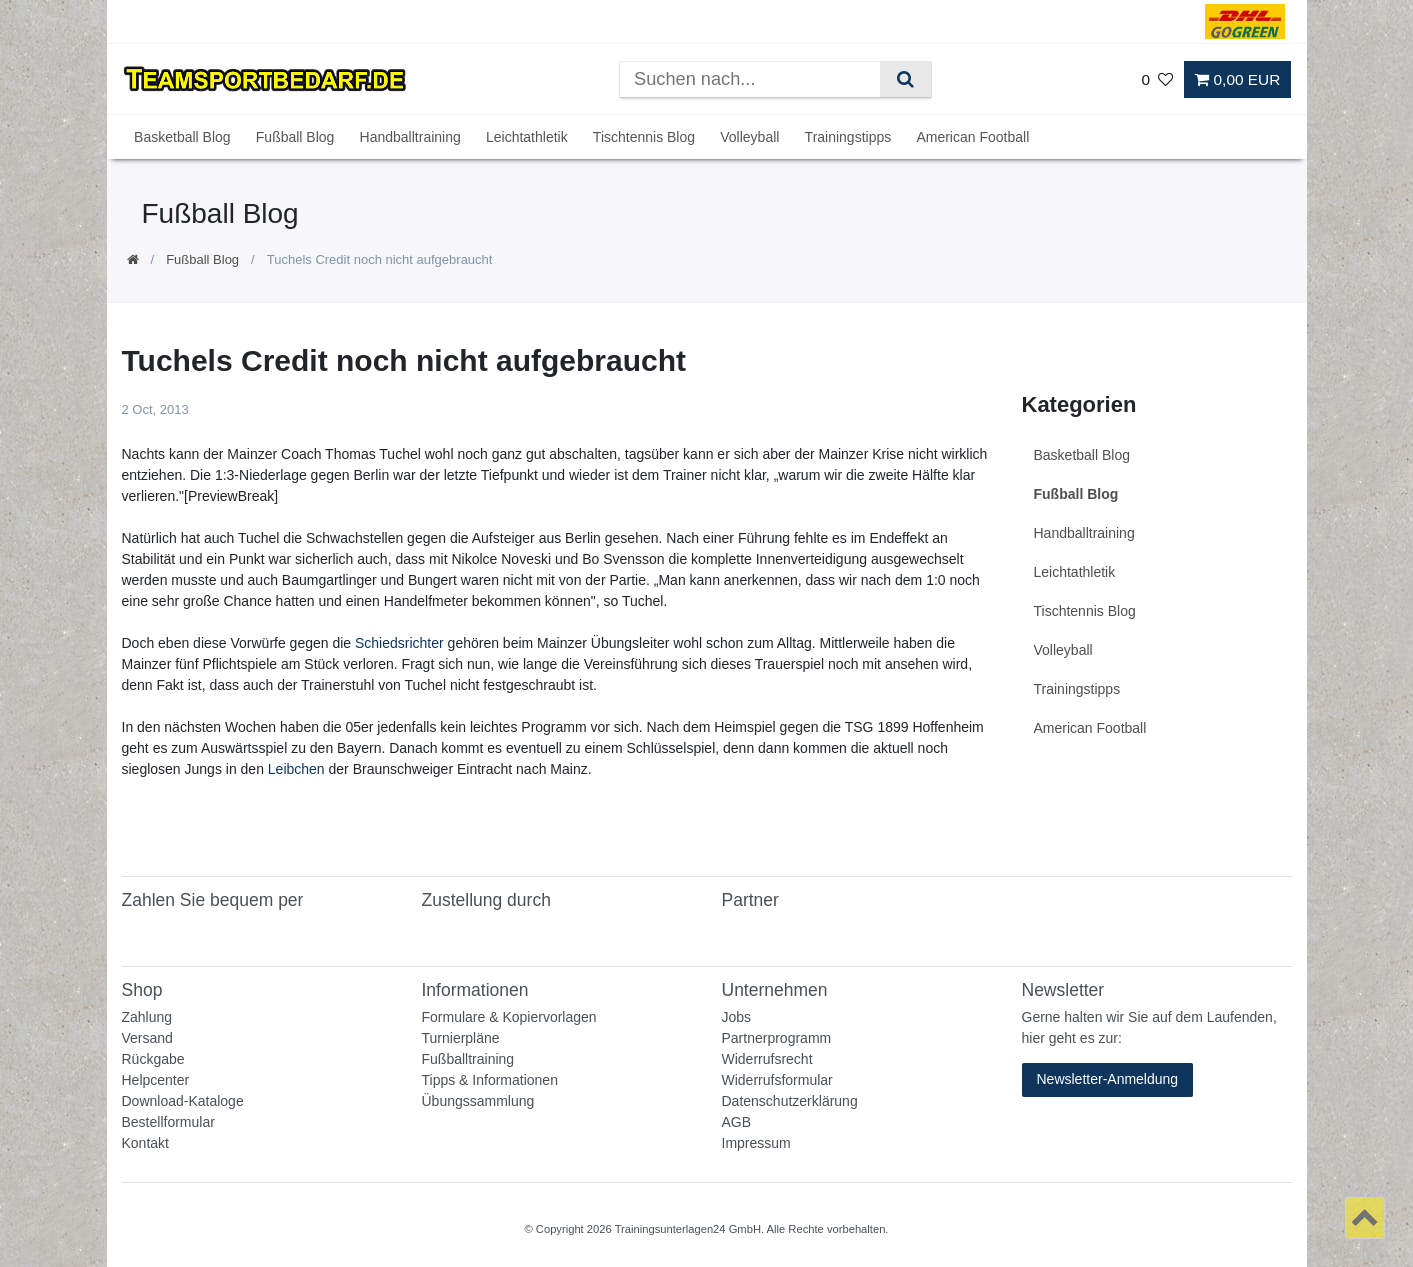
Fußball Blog (295, 137)
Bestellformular (168, 1122)
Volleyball (749, 137)
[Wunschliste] (1157, 79)
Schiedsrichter (399, 643)
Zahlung (147, 1017)
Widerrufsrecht (767, 1059)
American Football (972, 137)
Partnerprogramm (777, 1038)
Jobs (737, 1017)
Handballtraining (410, 137)
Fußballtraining (468, 1059)
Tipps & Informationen (490, 1080)
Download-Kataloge (183, 1101)
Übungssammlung (478, 1101)
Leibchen (296, 769)
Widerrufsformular (777, 1080)
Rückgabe (153, 1059)
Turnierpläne (461, 1038)
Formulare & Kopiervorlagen (509, 1017)
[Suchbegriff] (750, 79)
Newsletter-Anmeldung (1108, 1079)
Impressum (756, 1143)
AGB (737, 1122)
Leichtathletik (527, 137)
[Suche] (905, 79)
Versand (147, 1038)
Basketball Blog (182, 137)
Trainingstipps (848, 137)
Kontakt (145, 1143)
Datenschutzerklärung (790, 1101)
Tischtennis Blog (644, 137)
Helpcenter (156, 1080)
